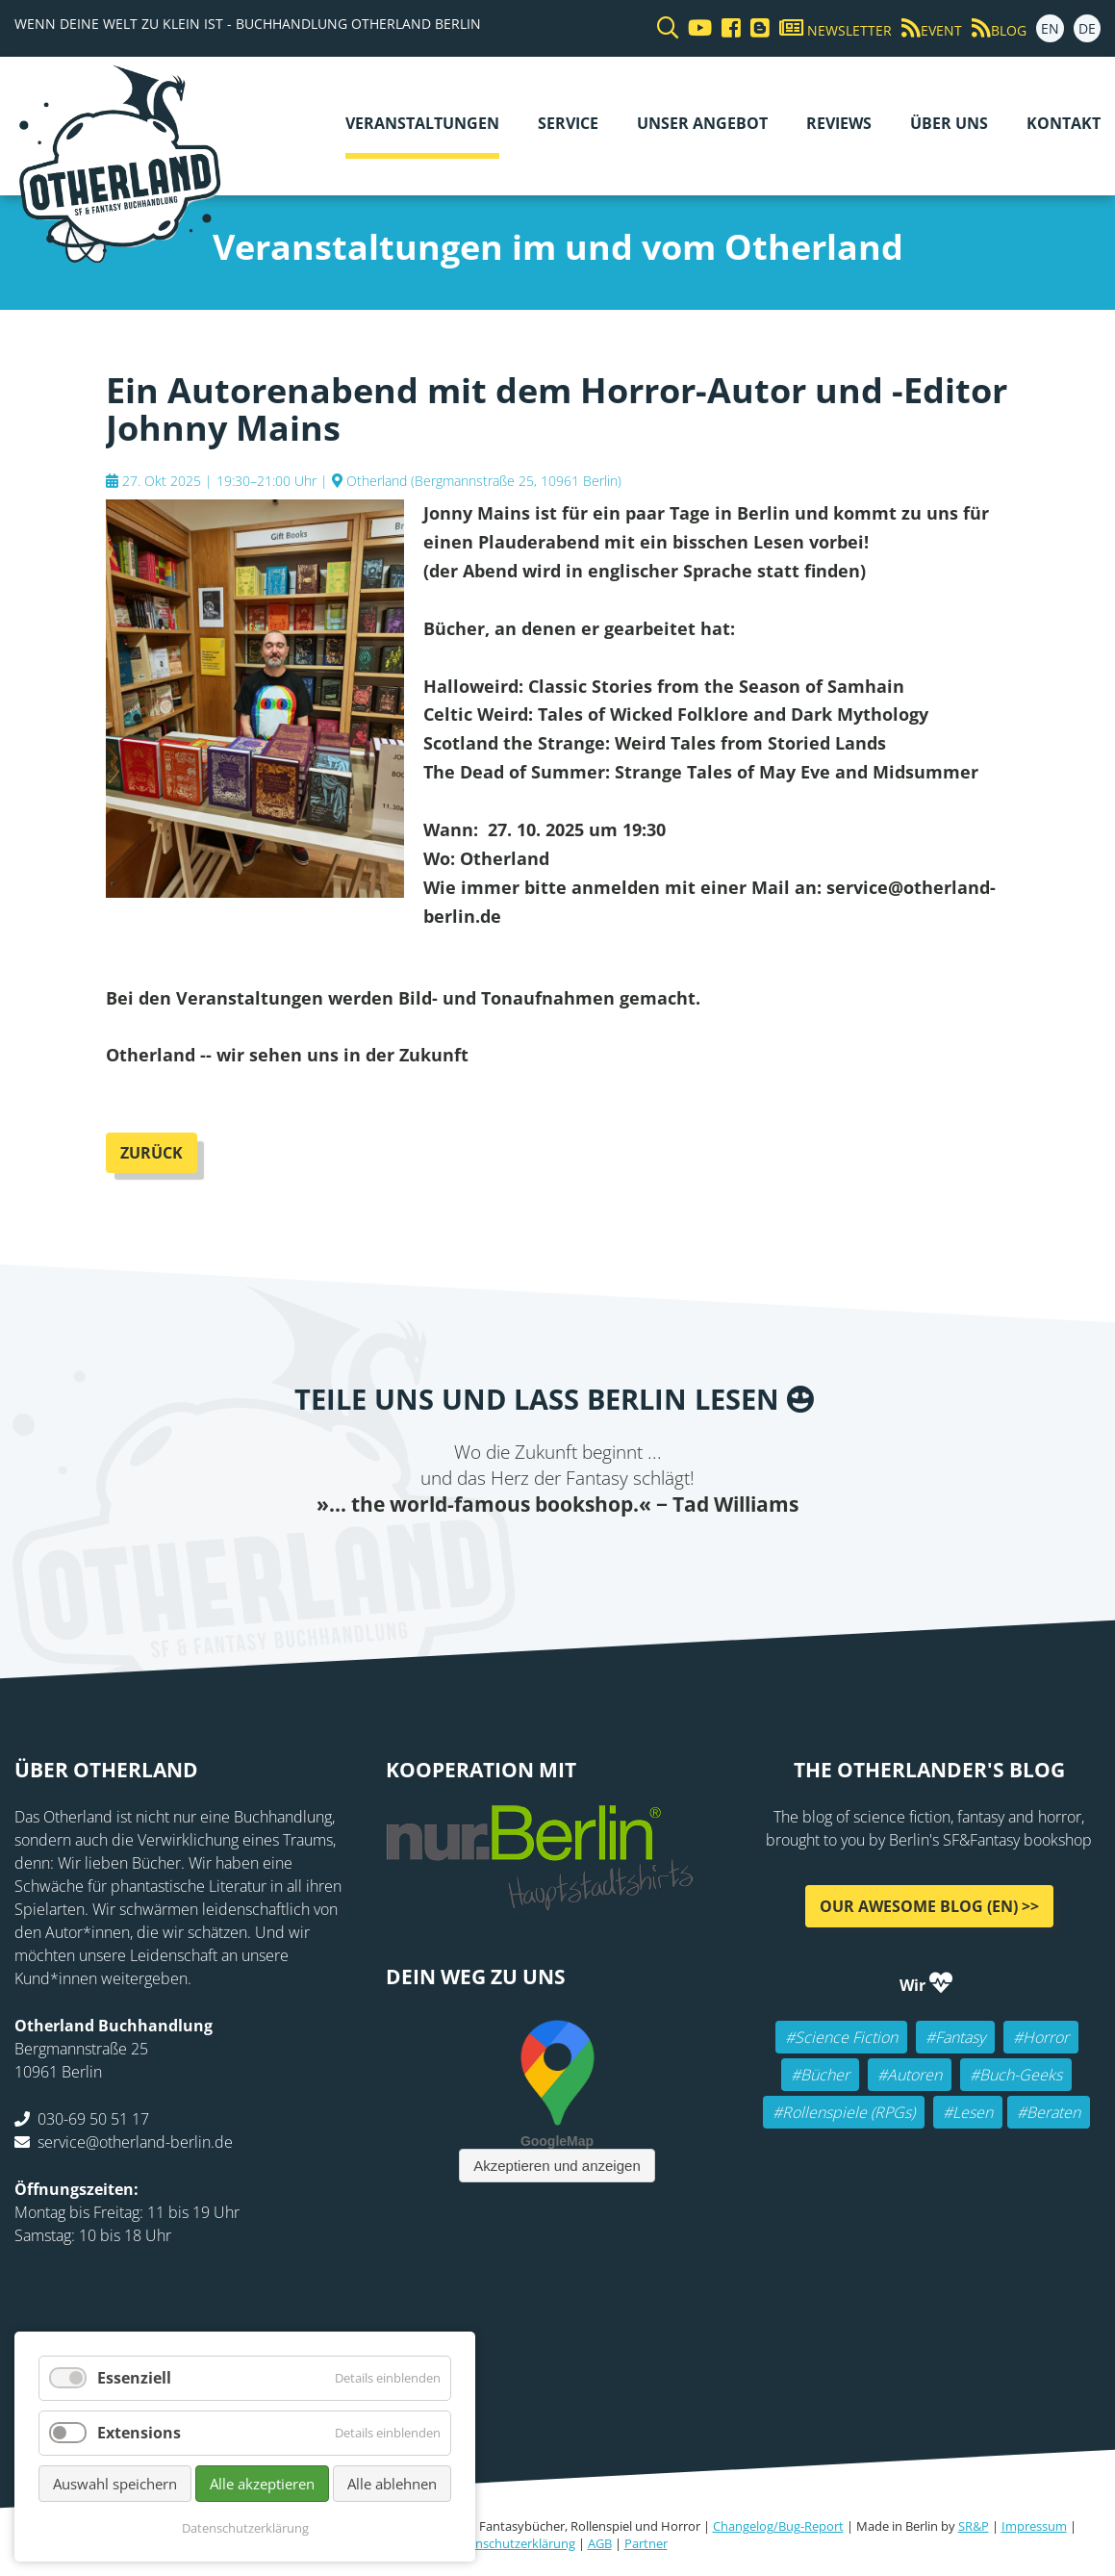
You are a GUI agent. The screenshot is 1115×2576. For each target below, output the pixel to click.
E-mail (519, 1557)
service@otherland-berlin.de (135, 2142)
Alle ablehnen (392, 2483)
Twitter (481, 1557)
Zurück (151, 1152)
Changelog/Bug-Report (778, 2526)
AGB (600, 2543)
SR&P (973, 2526)
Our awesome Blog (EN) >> (929, 1906)
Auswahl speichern (115, 2483)
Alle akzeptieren (262, 2483)
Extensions (139, 2432)
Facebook (442, 1557)
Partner (646, 2543)
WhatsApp (596, 1557)
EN (1050, 28)
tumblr (635, 1557)
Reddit (558, 1557)
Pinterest (673, 1557)
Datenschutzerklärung (511, 2543)
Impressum (1034, 2526)
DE (1087, 28)
